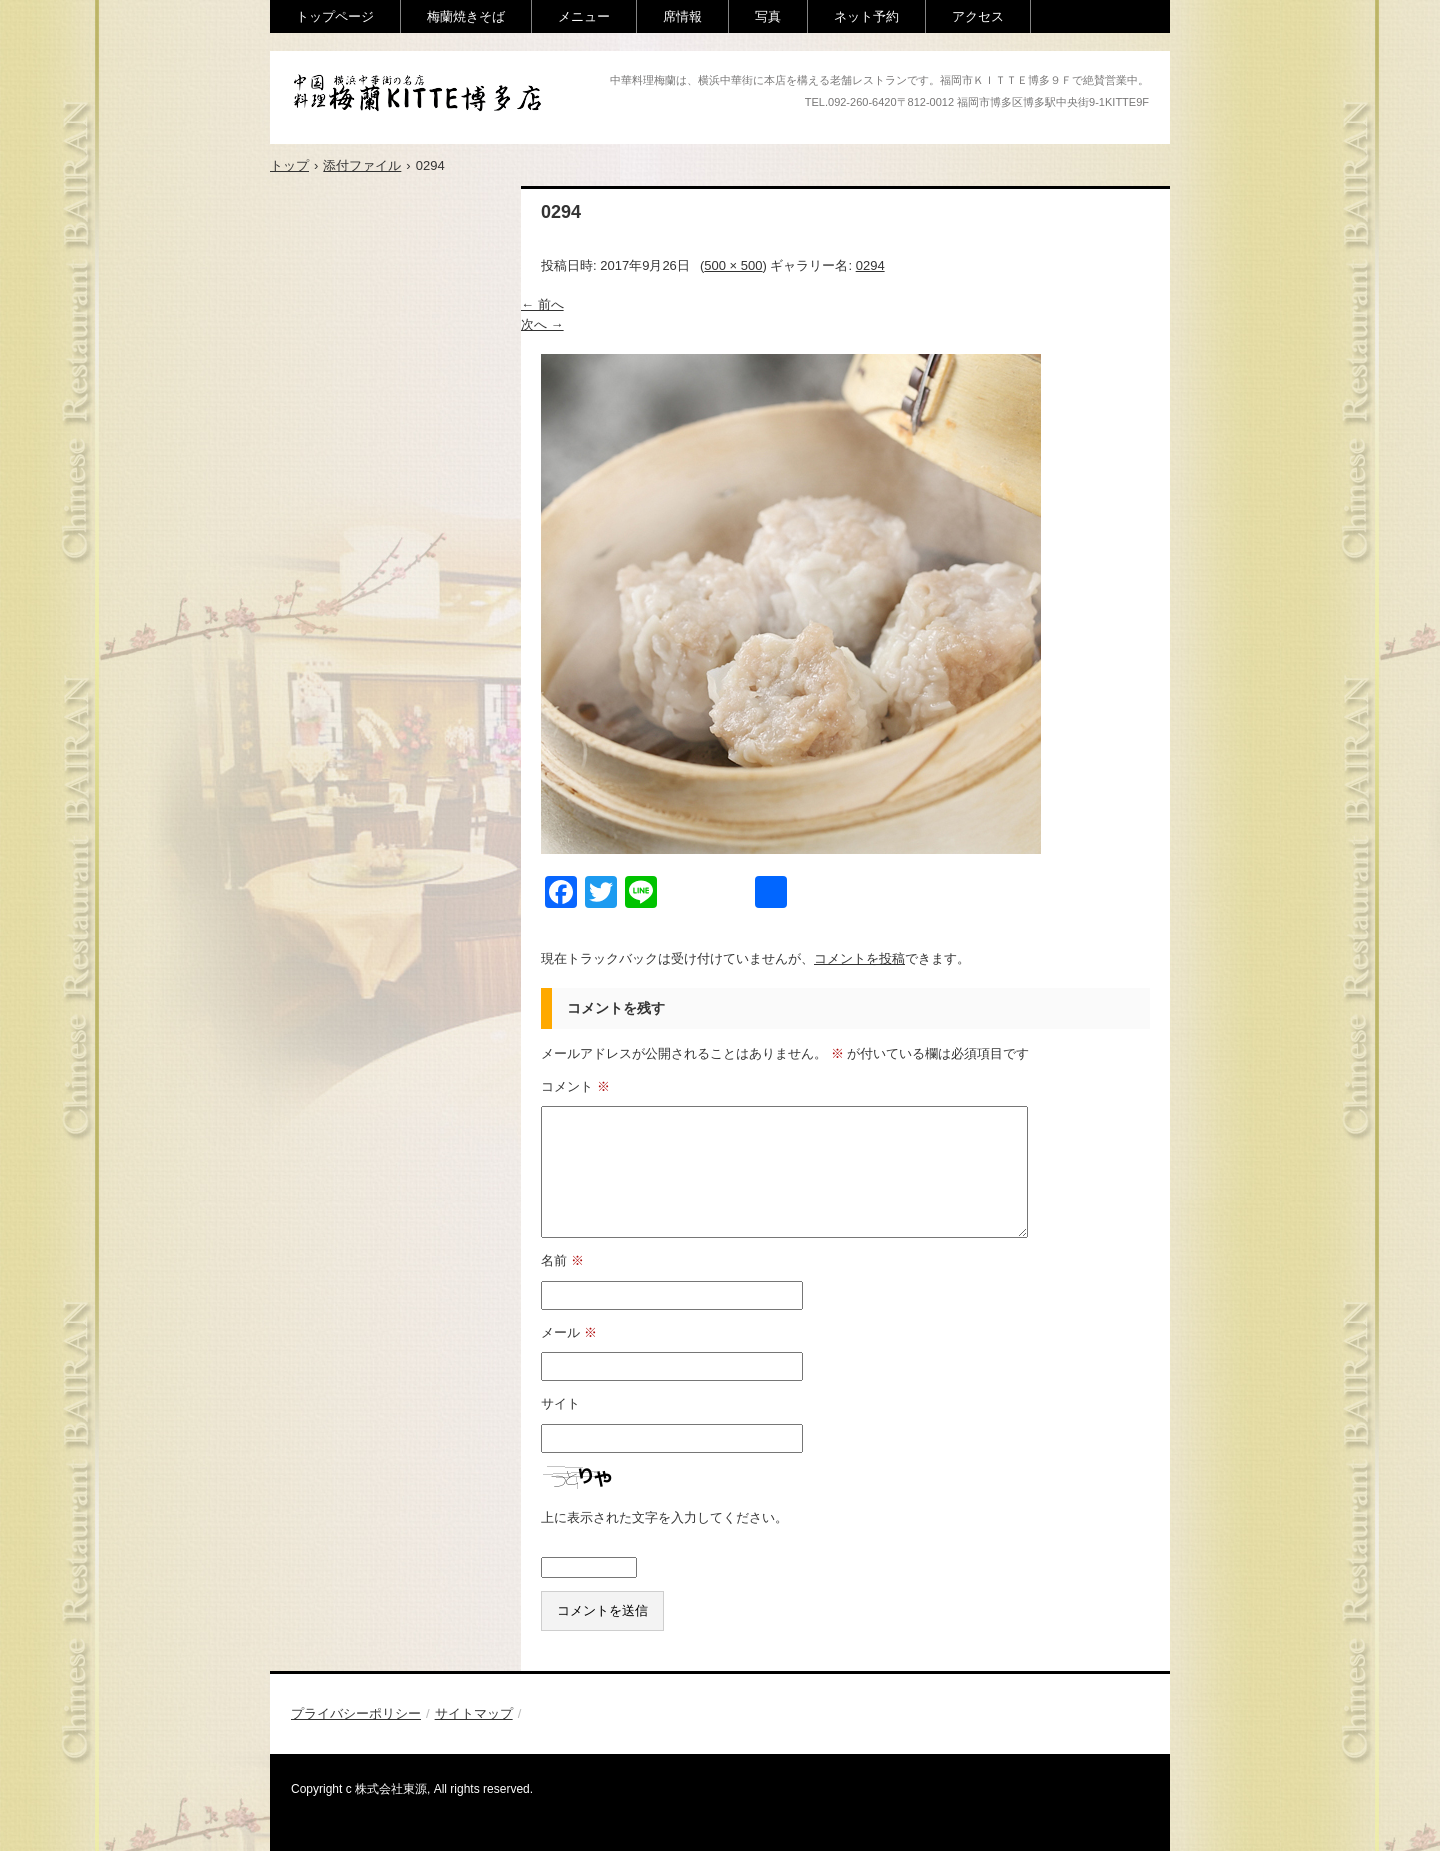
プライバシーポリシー (356, 1713)
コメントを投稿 (859, 958)
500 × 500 (733, 265)
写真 (768, 16)
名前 (562, 1260)
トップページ (335, 16)
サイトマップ (474, 1713)
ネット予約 (866, 16)
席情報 (682, 16)
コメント (575, 1086)
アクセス (978, 16)
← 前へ (542, 304)
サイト (560, 1403)
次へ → (542, 324)
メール (569, 1332)
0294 (870, 265)
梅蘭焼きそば (466, 16)
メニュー (584, 16)
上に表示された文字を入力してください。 (664, 1517)
